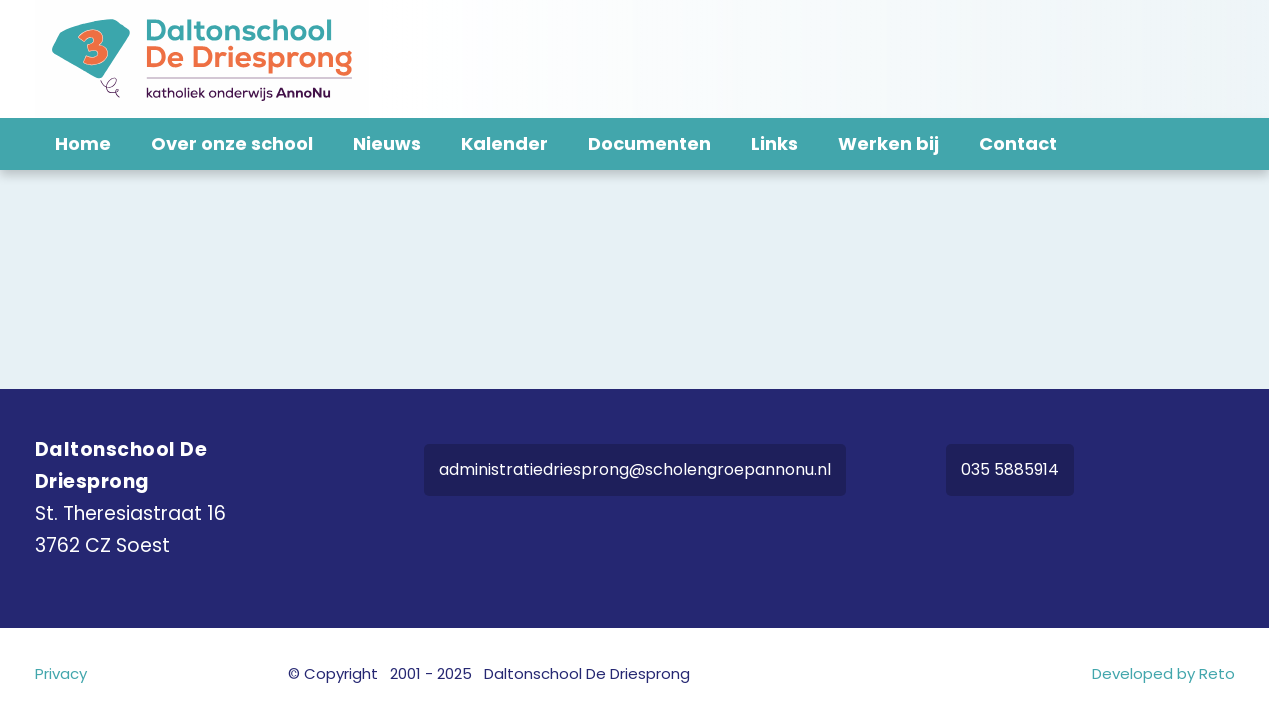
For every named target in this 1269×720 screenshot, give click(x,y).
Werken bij (888, 143)
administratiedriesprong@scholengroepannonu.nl (635, 469)
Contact (1018, 143)
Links (774, 143)
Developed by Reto (1163, 673)
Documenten (649, 143)
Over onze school (232, 143)
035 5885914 (1010, 469)
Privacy (61, 673)
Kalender (504, 143)
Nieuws (387, 143)
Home (83, 143)
